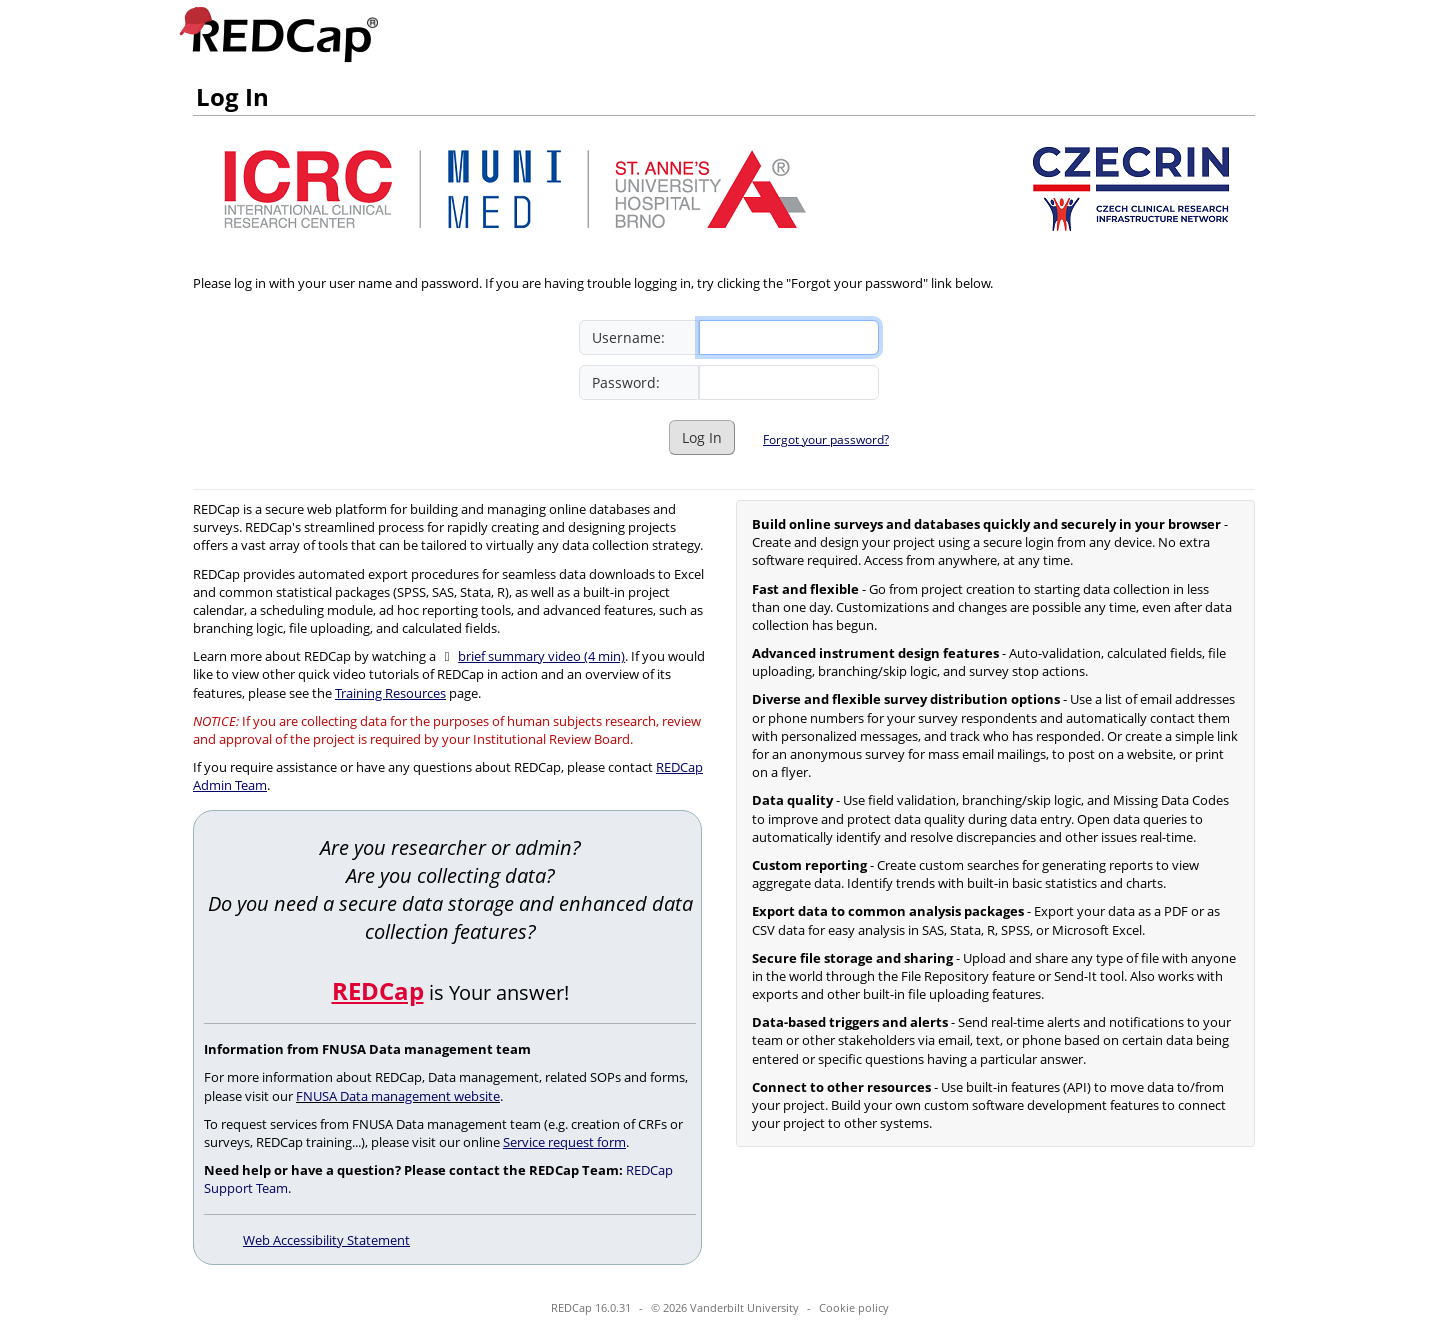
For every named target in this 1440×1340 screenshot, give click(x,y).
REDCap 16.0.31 (591, 1307)
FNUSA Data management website (398, 1096)
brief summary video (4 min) (541, 656)
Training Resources (390, 693)
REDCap (378, 990)
